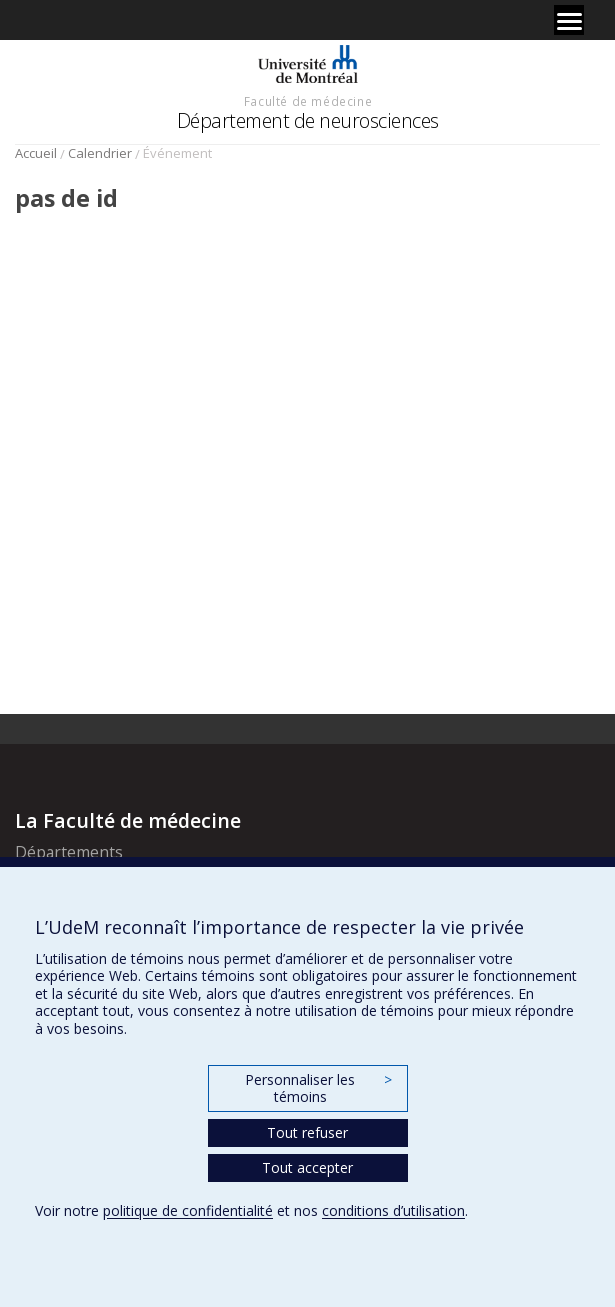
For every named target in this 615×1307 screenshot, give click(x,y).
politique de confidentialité (188, 1210)
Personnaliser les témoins (318, 1088)
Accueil (36, 153)
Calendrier (100, 153)
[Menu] (569, 20)
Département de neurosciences (308, 120)
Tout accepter (307, 1167)
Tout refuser (307, 1132)
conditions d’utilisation (393, 1210)
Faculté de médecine (308, 101)
